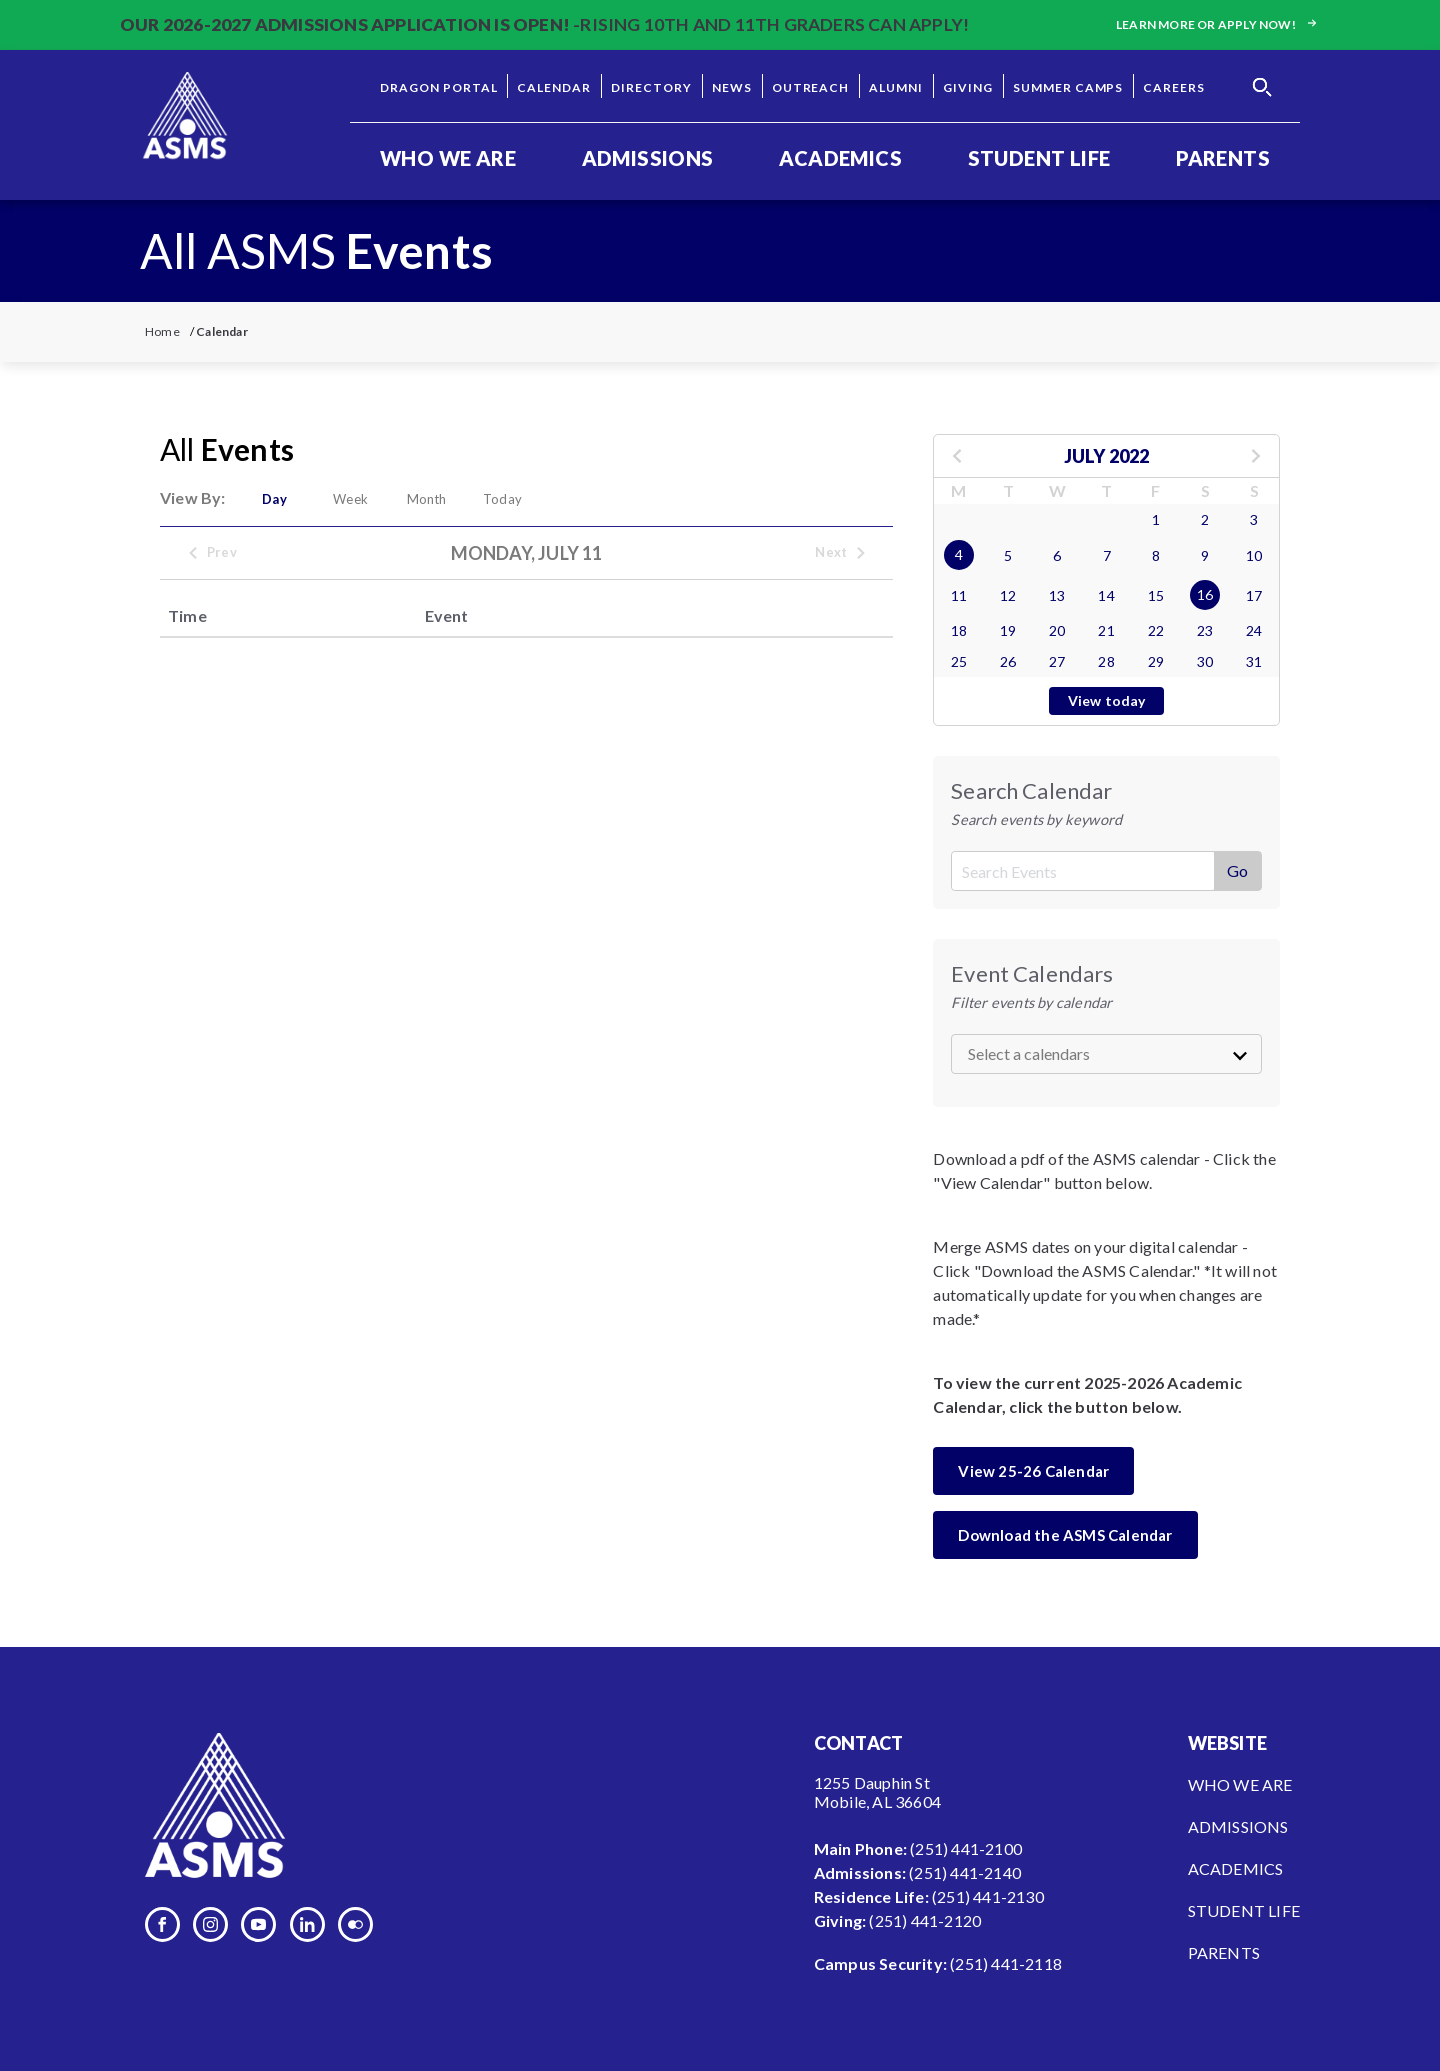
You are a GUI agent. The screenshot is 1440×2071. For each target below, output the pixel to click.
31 (1254, 661)
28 (1106, 661)
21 (1106, 630)
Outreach (811, 87)
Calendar (554, 87)
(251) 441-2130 (988, 1896)
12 (1008, 595)
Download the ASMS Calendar (1065, 1535)
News (732, 87)
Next (841, 553)
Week (350, 499)
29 (1156, 661)
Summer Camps (1068, 87)
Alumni (896, 87)
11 (959, 595)
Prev (212, 553)
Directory (651, 87)
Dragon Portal (438, 87)
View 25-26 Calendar (1033, 1471)
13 (1057, 595)
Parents (1223, 158)
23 (1205, 630)
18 (959, 630)
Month (427, 499)
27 (1057, 661)
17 (1254, 595)
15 (1156, 595)
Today (502, 499)
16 (1205, 594)
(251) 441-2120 (925, 1920)
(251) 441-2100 (966, 1848)
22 (1156, 630)
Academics (840, 158)
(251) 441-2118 (1006, 1963)
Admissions (648, 158)
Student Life (1039, 158)
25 (959, 661)
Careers (1174, 87)
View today (1107, 700)
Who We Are (448, 158)
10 (1254, 555)
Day (274, 499)
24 (1254, 630)
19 (1008, 630)
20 (1057, 630)
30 (1205, 661)
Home (162, 331)
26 (1008, 661)
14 (1106, 595)
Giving (968, 87)
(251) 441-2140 (965, 1872)
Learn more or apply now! (1218, 24)
